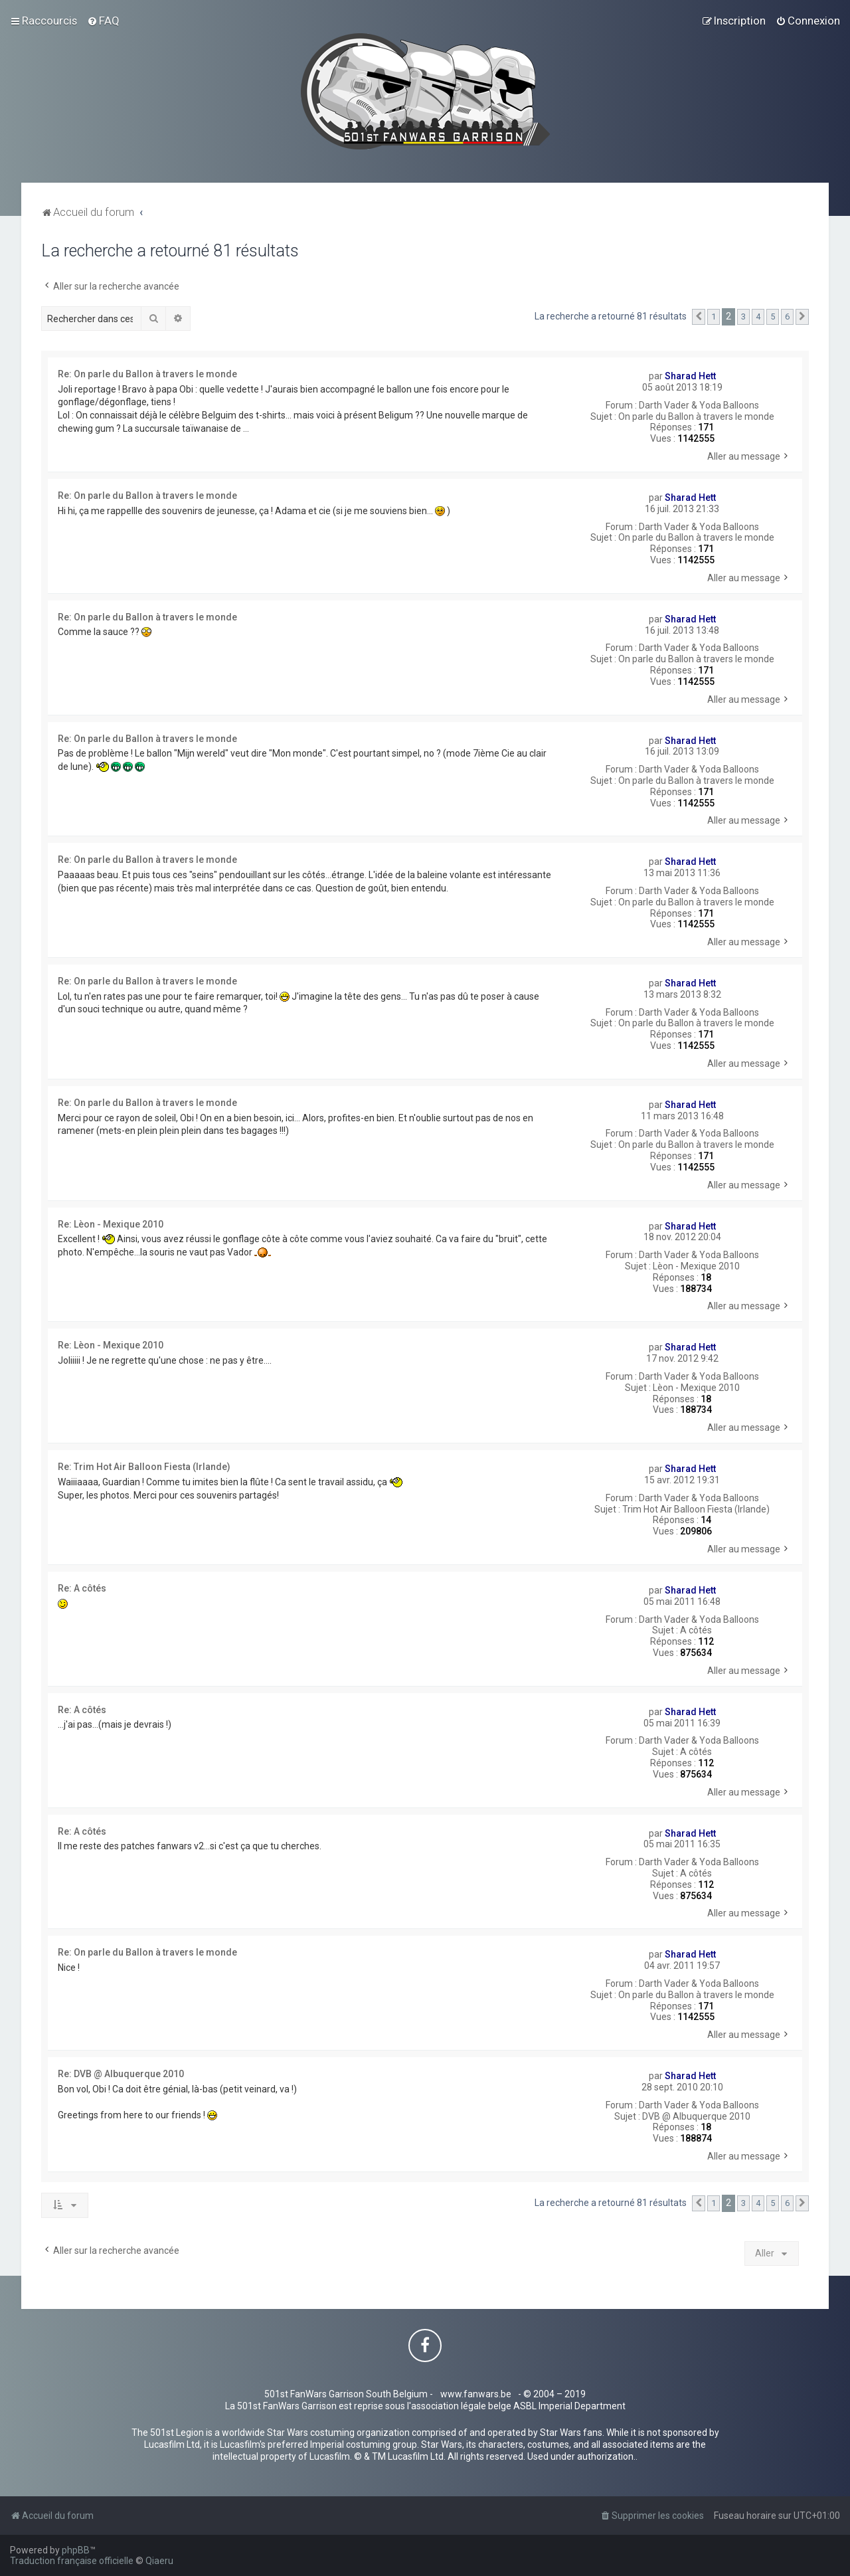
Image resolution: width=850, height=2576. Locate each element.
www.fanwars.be (475, 2394)
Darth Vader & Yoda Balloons (699, 405)
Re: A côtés (82, 1588)
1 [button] (713, 317)
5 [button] (772, 317)
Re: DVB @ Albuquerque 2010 (121, 2074)
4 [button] (758, 317)
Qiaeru (159, 2560)
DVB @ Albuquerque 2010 (696, 2116)
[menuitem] (103, 20)
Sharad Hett (690, 376)
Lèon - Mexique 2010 (696, 1266)
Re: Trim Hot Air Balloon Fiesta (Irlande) (144, 1466)
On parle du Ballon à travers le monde (696, 416)
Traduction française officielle (71, 2560)
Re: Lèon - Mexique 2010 (110, 1224)
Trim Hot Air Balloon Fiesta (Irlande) (696, 1509)
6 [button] (787, 317)
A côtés (696, 1630)
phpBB (76, 2550)
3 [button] (743, 317)
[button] (698, 317)
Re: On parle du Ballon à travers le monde (147, 374)
